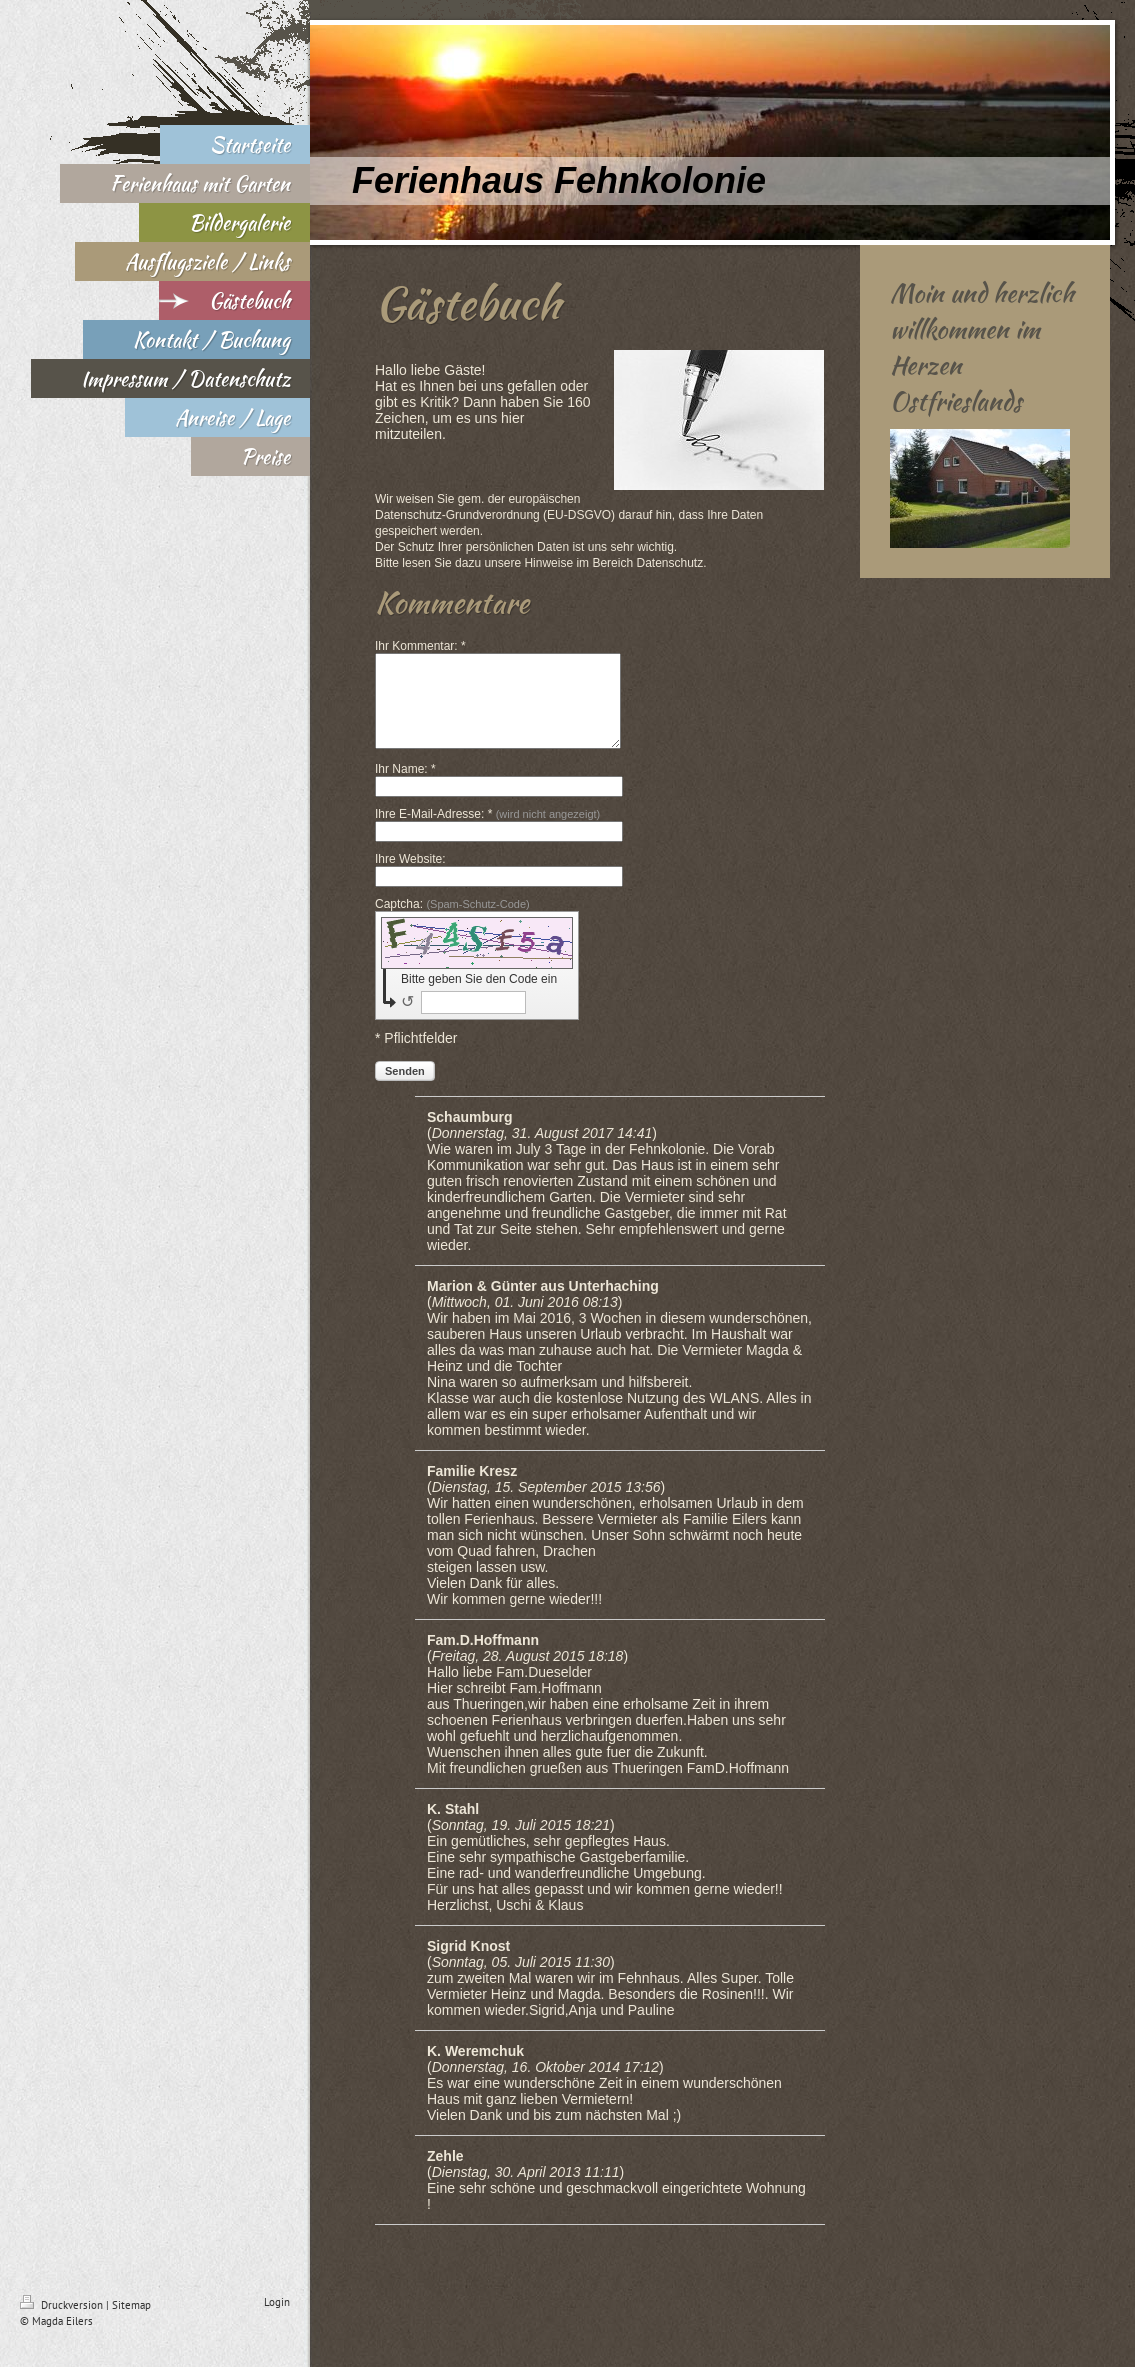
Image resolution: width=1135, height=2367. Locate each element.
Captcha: (452, 922)
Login (277, 2320)
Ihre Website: (410, 877)
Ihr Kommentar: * (420, 646)
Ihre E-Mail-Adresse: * (487, 832)
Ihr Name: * (405, 787)
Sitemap (131, 2323)
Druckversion (63, 2323)
